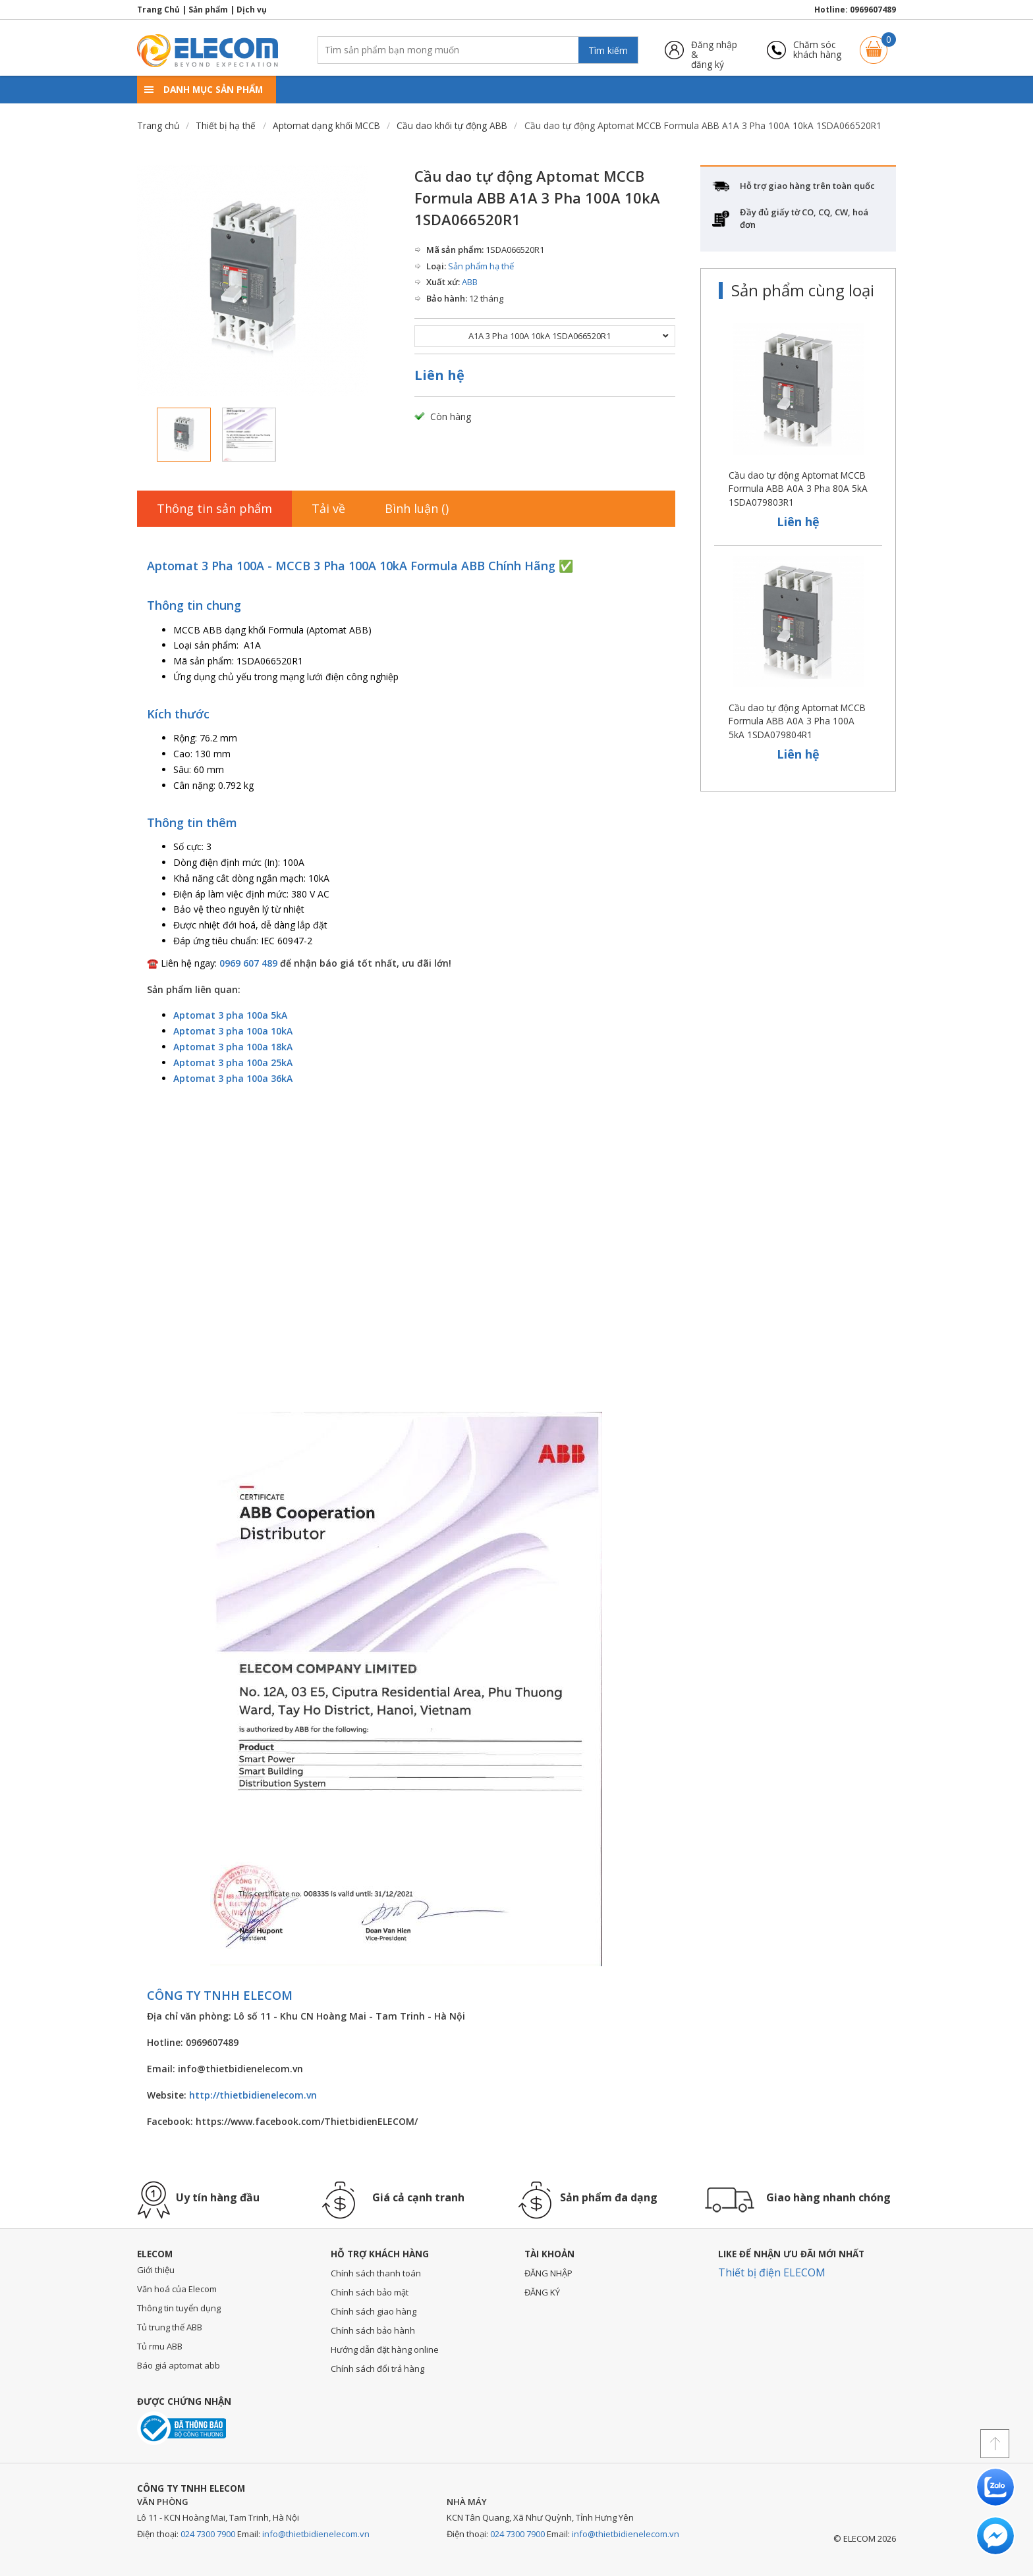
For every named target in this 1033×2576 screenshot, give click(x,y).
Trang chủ (158, 125)
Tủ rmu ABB (159, 2346)
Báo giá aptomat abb (178, 2365)
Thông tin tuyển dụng (179, 2308)
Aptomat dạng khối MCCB (326, 125)
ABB (470, 282)
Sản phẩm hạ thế (481, 266)
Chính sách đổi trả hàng (377, 2369)
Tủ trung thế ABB (169, 2327)
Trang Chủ (158, 9)
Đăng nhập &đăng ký (714, 50)
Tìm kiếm (608, 50)
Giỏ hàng (873, 43)
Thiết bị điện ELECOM (771, 2272)
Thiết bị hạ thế (226, 125)
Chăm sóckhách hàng (817, 50)
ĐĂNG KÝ (542, 2292)
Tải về (328, 508)
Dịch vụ (252, 9)
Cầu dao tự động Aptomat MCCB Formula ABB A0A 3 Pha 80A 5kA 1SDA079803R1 (798, 488)
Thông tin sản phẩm (214, 508)
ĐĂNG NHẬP (548, 2273)
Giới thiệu (156, 2270)
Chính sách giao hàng (373, 2311)
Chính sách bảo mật (369, 2292)
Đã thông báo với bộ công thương (181, 2428)
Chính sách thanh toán (376, 2273)
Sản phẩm (208, 9)
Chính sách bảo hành (373, 2330)
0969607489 (873, 9)
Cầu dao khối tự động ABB (452, 125)
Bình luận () (417, 508)
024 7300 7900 (208, 2534)
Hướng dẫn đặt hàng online (385, 2349)
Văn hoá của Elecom (177, 2289)
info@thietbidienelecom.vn (316, 2534)
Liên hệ (439, 375)
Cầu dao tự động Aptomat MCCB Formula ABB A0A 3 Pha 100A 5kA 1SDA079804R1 (797, 721)
